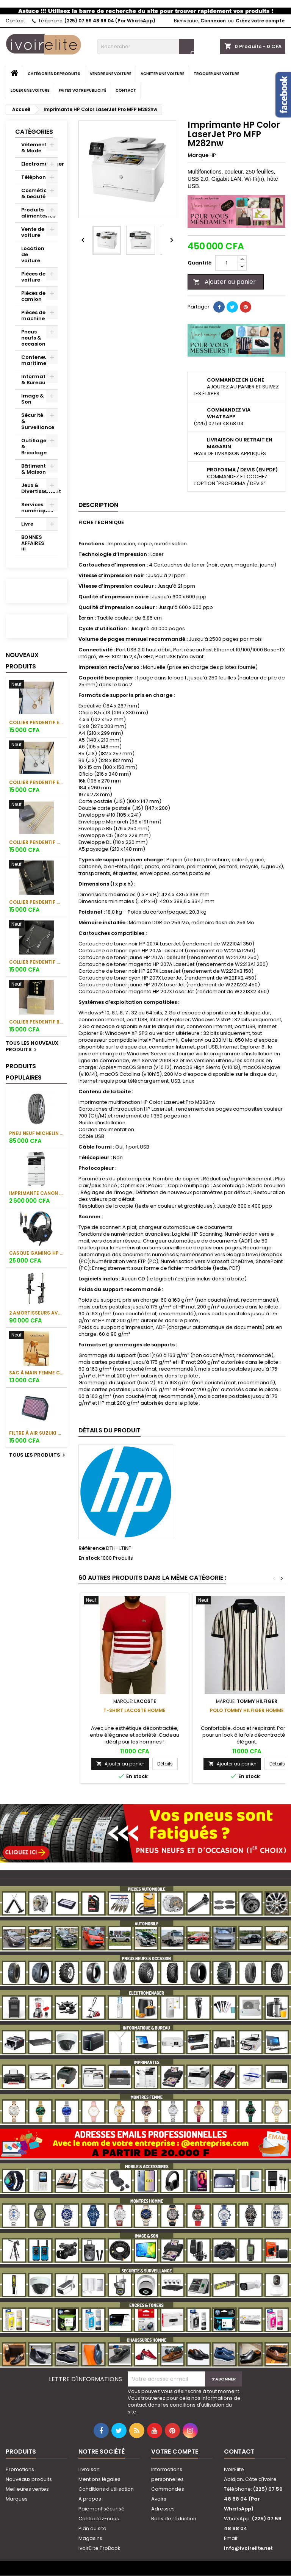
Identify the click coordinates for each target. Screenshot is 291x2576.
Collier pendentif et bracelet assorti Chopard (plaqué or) (36, 722)
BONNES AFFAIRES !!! (32, 543)
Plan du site (92, 2528)
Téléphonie (35, 177)
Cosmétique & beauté (37, 193)
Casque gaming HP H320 (36, 1252)
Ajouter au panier (224, 281)
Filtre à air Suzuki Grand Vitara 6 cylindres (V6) (36, 1432)
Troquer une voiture (216, 74)
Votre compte (174, 2451)
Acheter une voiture (162, 74)
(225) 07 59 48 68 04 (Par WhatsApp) (109, 20)
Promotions (20, 2469)
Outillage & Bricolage (34, 446)
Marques (17, 2498)
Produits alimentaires (38, 212)
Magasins (90, 2538)
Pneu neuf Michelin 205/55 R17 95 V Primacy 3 (36, 1133)
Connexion (213, 20)
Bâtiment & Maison (33, 469)
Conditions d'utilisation (106, 2489)
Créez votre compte (260, 20)
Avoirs (158, 2498)
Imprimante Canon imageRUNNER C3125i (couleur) (36, 1193)
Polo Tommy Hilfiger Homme (247, 1710)
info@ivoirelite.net (248, 2548)
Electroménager (39, 163)
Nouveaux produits (22, 661)
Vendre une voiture (110, 74)
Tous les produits (38, 1455)
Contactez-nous (98, 2518)
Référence (91, 1548)
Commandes (167, 2489)
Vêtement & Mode (34, 147)
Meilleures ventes (27, 2489)
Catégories (34, 131)
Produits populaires (24, 1072)
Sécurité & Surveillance (37, 421)
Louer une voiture (30, 90)
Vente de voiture (32, 232)
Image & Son (32, 398)
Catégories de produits (54, 74)
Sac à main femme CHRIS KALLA (36, 1372)
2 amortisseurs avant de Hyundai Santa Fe (36, 1312)
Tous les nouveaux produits (32, 1047)
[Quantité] (226, 263)
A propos (89, 2498)
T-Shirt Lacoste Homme (134, 1710)
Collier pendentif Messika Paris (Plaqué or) (36, 842)
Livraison (89, 2469)
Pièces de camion (33, 296)
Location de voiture (32, 254)
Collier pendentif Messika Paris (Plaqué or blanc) (36, 961)
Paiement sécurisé (101, 2508)
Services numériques (37, 507)
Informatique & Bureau (39, 379)
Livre (27, 523)
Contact (15, 20)
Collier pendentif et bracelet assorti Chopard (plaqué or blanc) (36, 782)
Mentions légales (99, 2479)
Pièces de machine (33, 315)
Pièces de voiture (33, 276)
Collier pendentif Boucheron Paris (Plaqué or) (36, 1021)
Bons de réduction (173, 2518)
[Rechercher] (145, 46)
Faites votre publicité (82, 90)
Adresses (163, 2508)
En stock (89, 1558)
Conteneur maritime (35, 360)
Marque (198, 155)
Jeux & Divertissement (39, 488)
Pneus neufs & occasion (33, 337)
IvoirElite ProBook (99, 2548)
